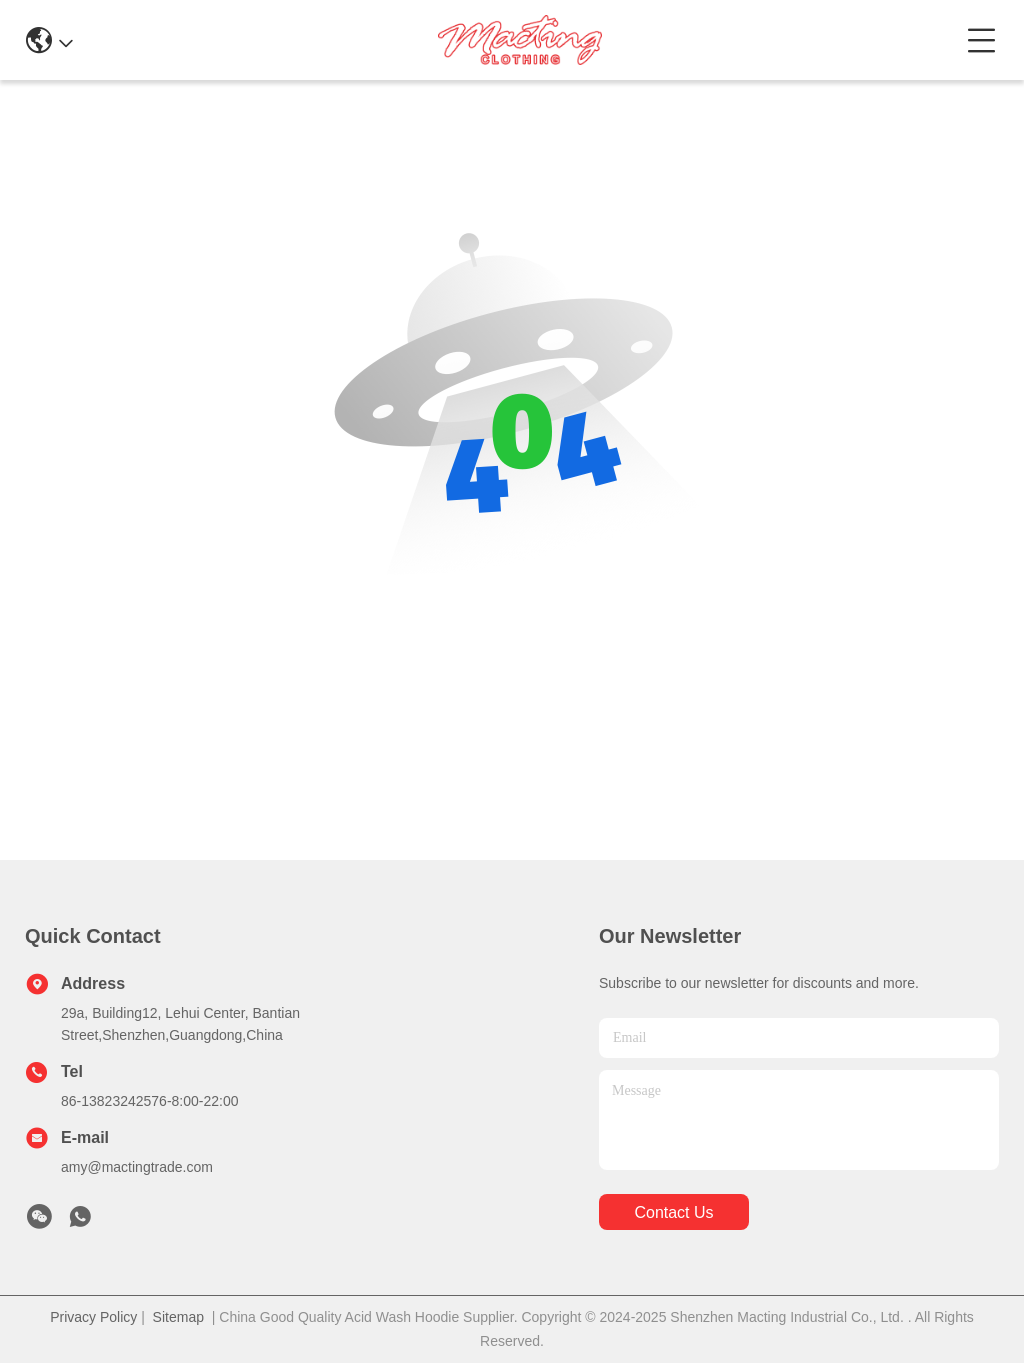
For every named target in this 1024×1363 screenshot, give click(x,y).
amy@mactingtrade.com (137, 1167)
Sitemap (178, 1317)
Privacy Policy (93, 1317)
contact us (673, 1212)
